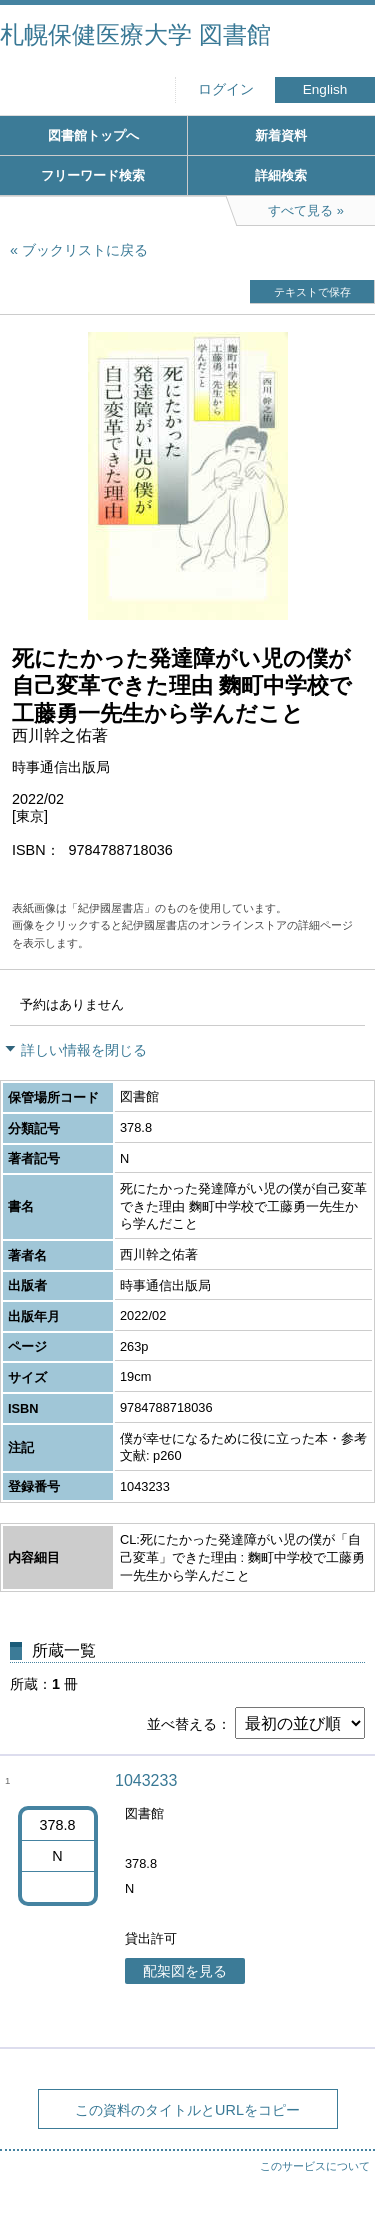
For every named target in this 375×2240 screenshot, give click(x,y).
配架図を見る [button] (185, 1971)
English (325, 89)
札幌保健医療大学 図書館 (135, 34)
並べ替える (182, 1724)
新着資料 (281, 135)
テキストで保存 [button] (312, 292)
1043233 (146, 1780)
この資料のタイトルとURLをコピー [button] (187, 2110)
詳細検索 (281, 175)
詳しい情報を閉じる (84, 1050)
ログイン (226, 89)
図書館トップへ (93, 135)
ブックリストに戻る (85, 250)
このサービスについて (315, 2166)
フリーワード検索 (93, 175)
